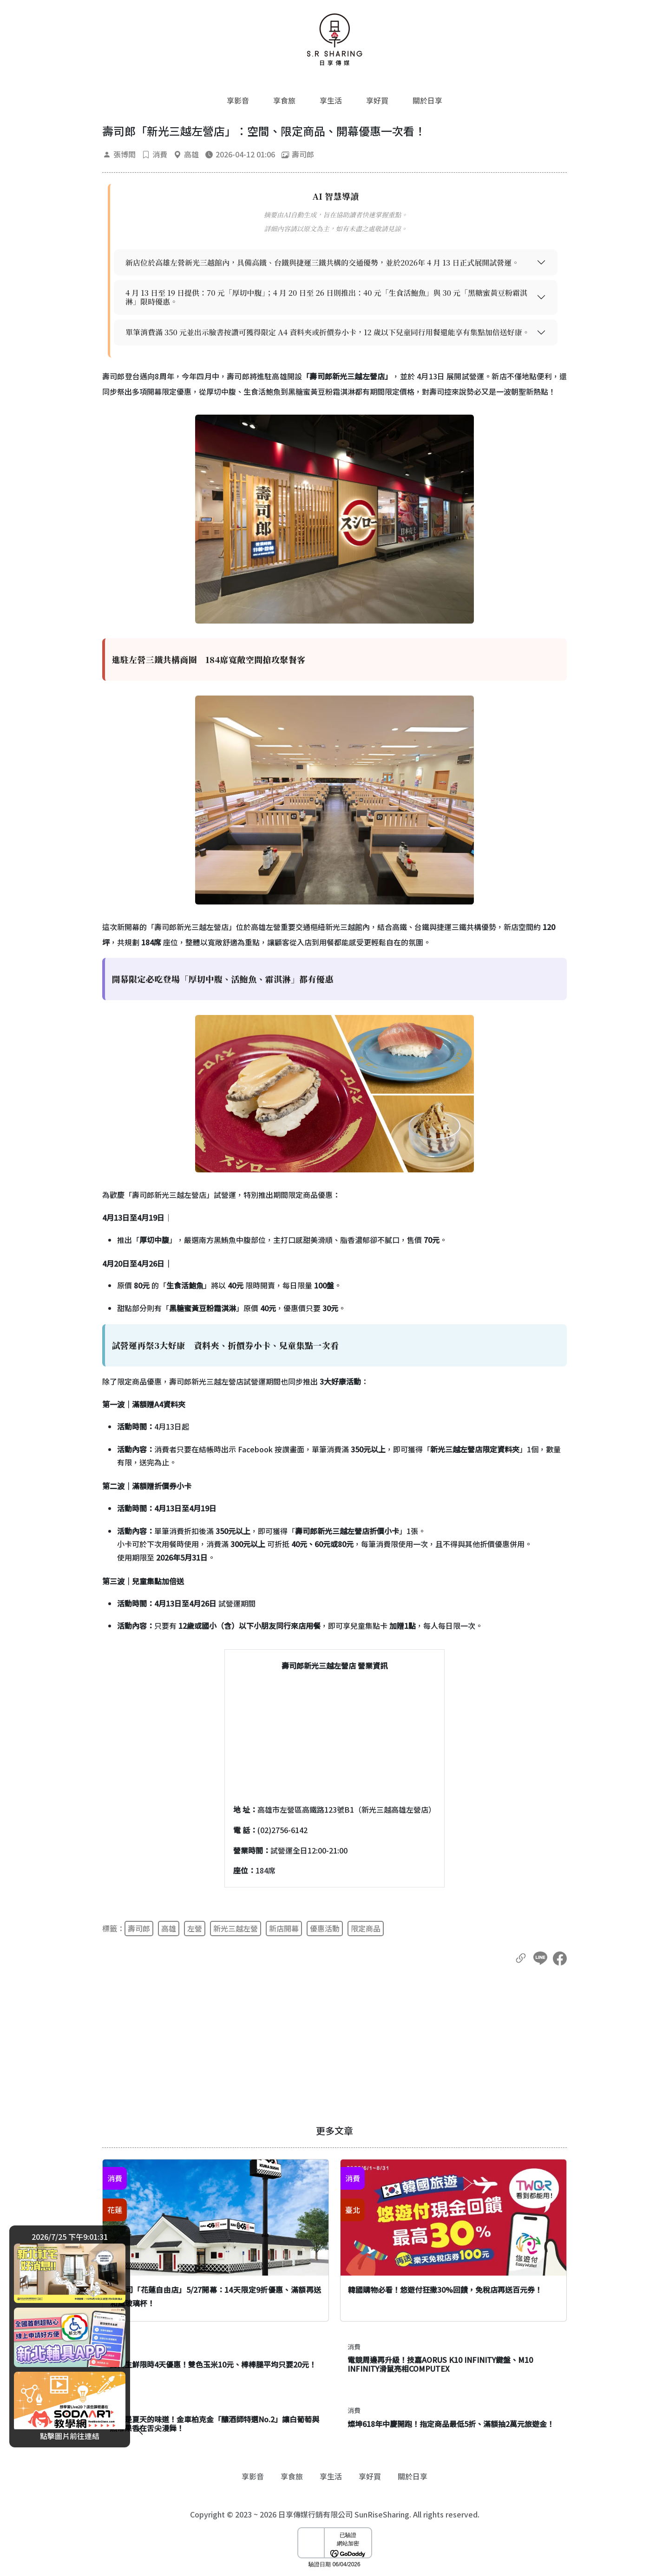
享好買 (377, 100)
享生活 (331, 100)
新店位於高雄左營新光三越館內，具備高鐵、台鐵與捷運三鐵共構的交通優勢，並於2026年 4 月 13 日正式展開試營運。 (322, 262)
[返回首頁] (334, 39)
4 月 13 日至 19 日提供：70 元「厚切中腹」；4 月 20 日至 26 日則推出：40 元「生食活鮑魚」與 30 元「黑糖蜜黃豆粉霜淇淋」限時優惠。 (326, 297)
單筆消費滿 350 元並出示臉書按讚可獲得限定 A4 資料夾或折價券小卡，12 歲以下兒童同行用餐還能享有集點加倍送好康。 (327, 332)
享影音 (238, 100)
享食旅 (284, 100)
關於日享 (427, 100)
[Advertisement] (334, 2045)
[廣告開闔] (140, 2428)
